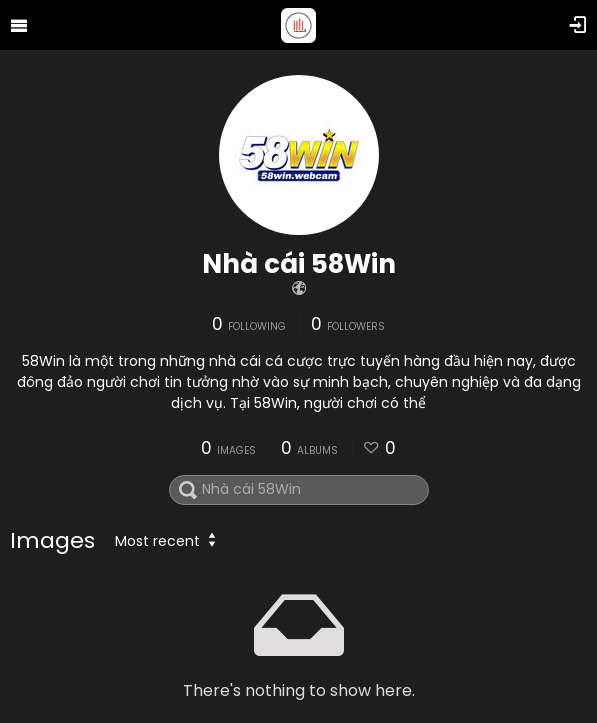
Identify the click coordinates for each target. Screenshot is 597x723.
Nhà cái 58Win (299, 264)
